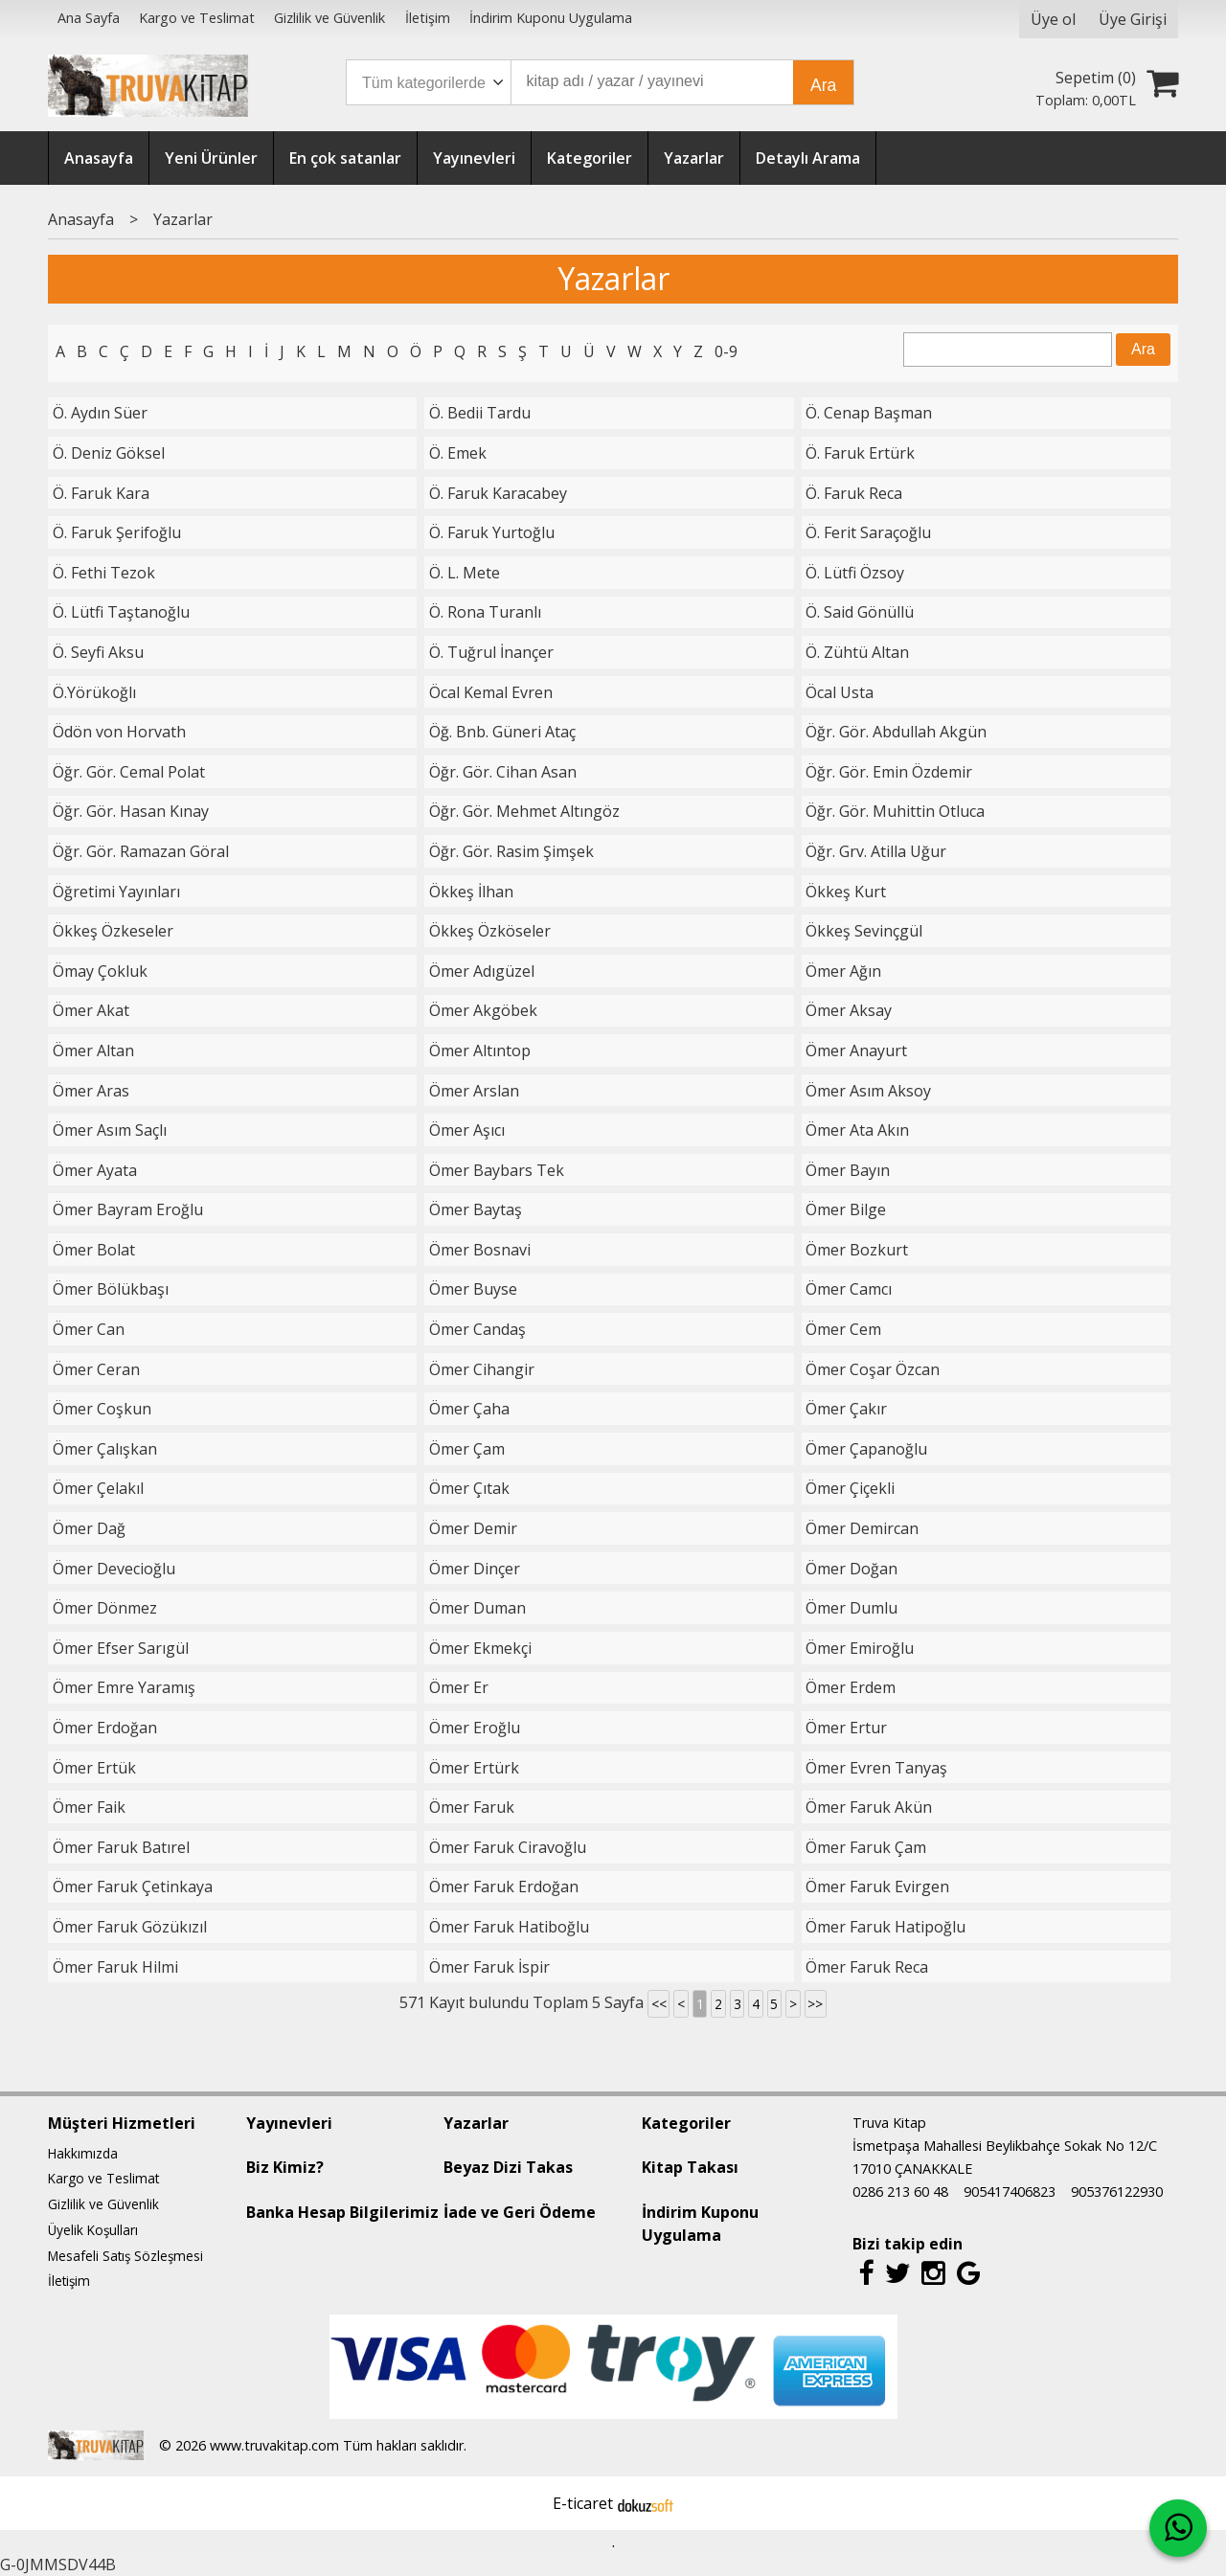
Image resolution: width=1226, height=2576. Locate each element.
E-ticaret (583, 2503)
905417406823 (1010, 2191)
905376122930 (1117, 2191)
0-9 (726, 351)
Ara (823, 85)
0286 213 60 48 (900, 2191)
